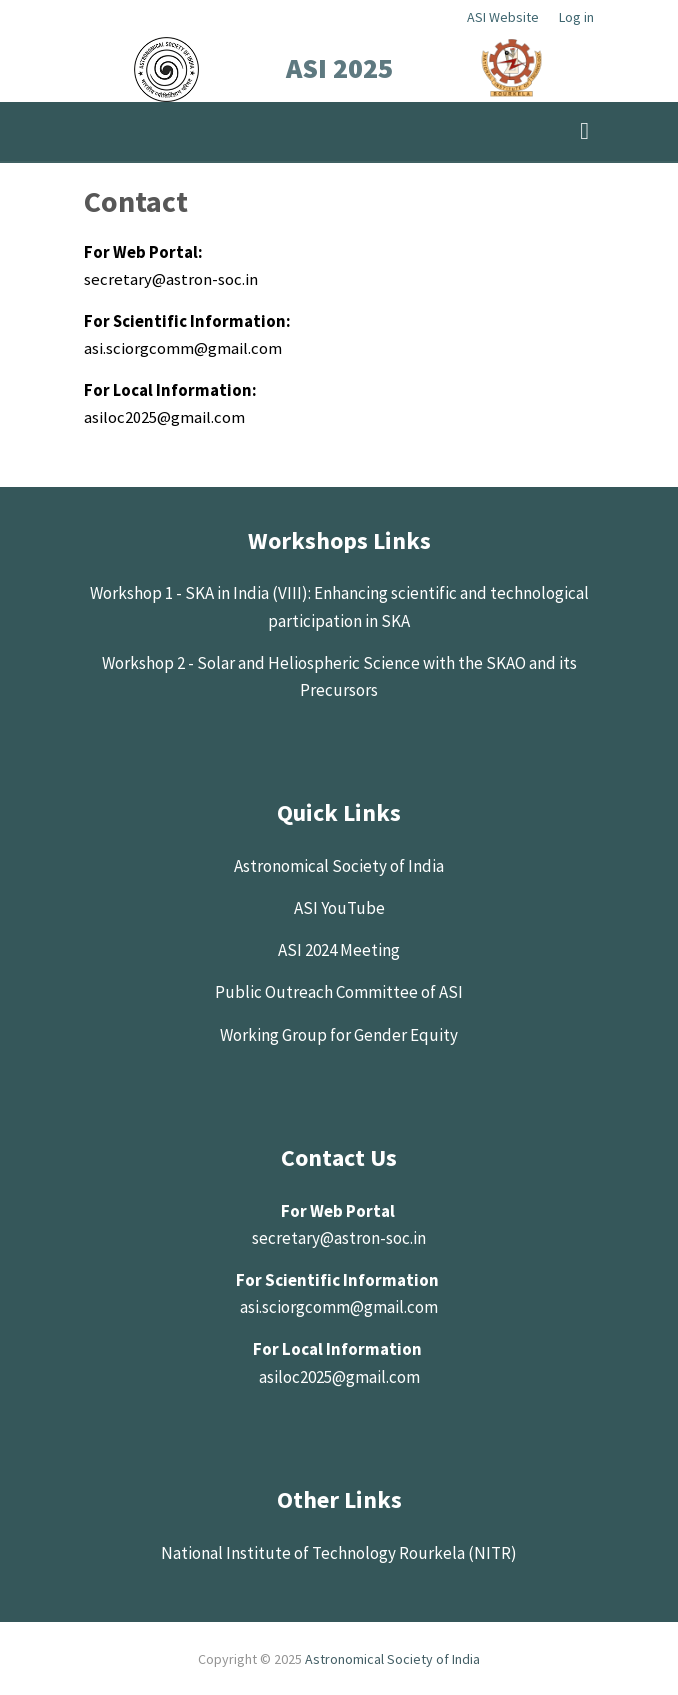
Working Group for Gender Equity (339, 1035)
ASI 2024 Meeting (339, 950)
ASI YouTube (339, 908)
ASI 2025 (339, 68)
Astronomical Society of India (339, 866)
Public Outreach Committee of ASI (339, 992)
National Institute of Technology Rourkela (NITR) (339, 1553)
